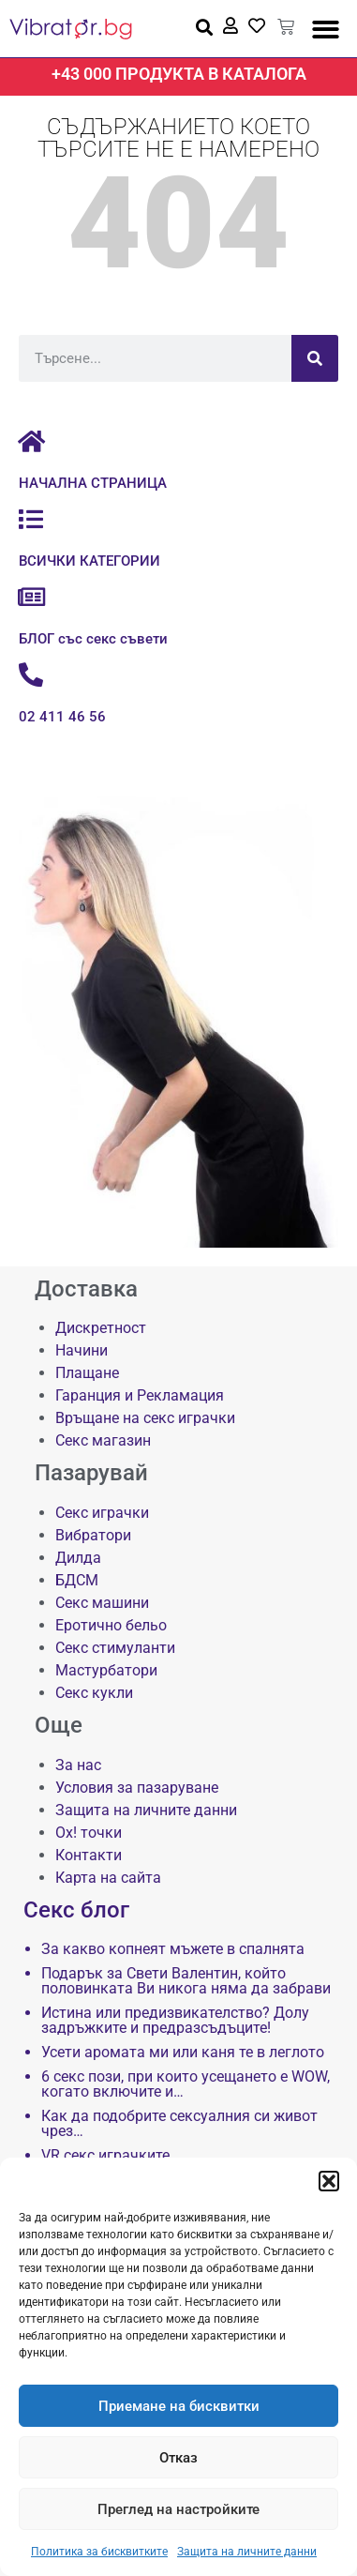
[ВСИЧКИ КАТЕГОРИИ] (31, 519)
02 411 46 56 (62, 716)
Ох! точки (88, 1832)
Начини (81, 1350)
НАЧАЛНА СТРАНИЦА (93, 483)
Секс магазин (103, 1440)
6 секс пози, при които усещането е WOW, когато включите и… (185, 2084)
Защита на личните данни (247, 2551)
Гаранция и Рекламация (139, 1395)
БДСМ (76, 1580)
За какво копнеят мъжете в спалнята (173, 1949)
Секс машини (102, 1603)
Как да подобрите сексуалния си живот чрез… (179, 2124)
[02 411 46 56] (31, 674)
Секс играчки (102, 1513)
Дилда (78, 1558)
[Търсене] (314, 358)
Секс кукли (94, 1693)
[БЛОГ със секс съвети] (31, 596)
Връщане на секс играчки (145, 1418)
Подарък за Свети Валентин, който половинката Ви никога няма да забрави (186, 1981)
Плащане (87, 1373)
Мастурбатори (106, 1670)
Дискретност (100, 1328)
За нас (78, 1765)
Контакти (88, 1855)
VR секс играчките (105, 2155)
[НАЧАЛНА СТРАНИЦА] (31, 441)
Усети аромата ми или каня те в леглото (182, 2052)
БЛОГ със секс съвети (93, 638)
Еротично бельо (111, 1625)
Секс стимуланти (115, 1648)
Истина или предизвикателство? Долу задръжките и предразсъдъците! (175, 2021)
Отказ (178, 2457)
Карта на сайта (108, 1878)
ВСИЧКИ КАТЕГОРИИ (89, 561)
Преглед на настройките (178, 2509)
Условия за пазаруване (136, 1787)
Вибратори (93, 1535)
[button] (329, 2181)
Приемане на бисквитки (179, 2406)
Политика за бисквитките (99, 2551)
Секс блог (76, 1910)
